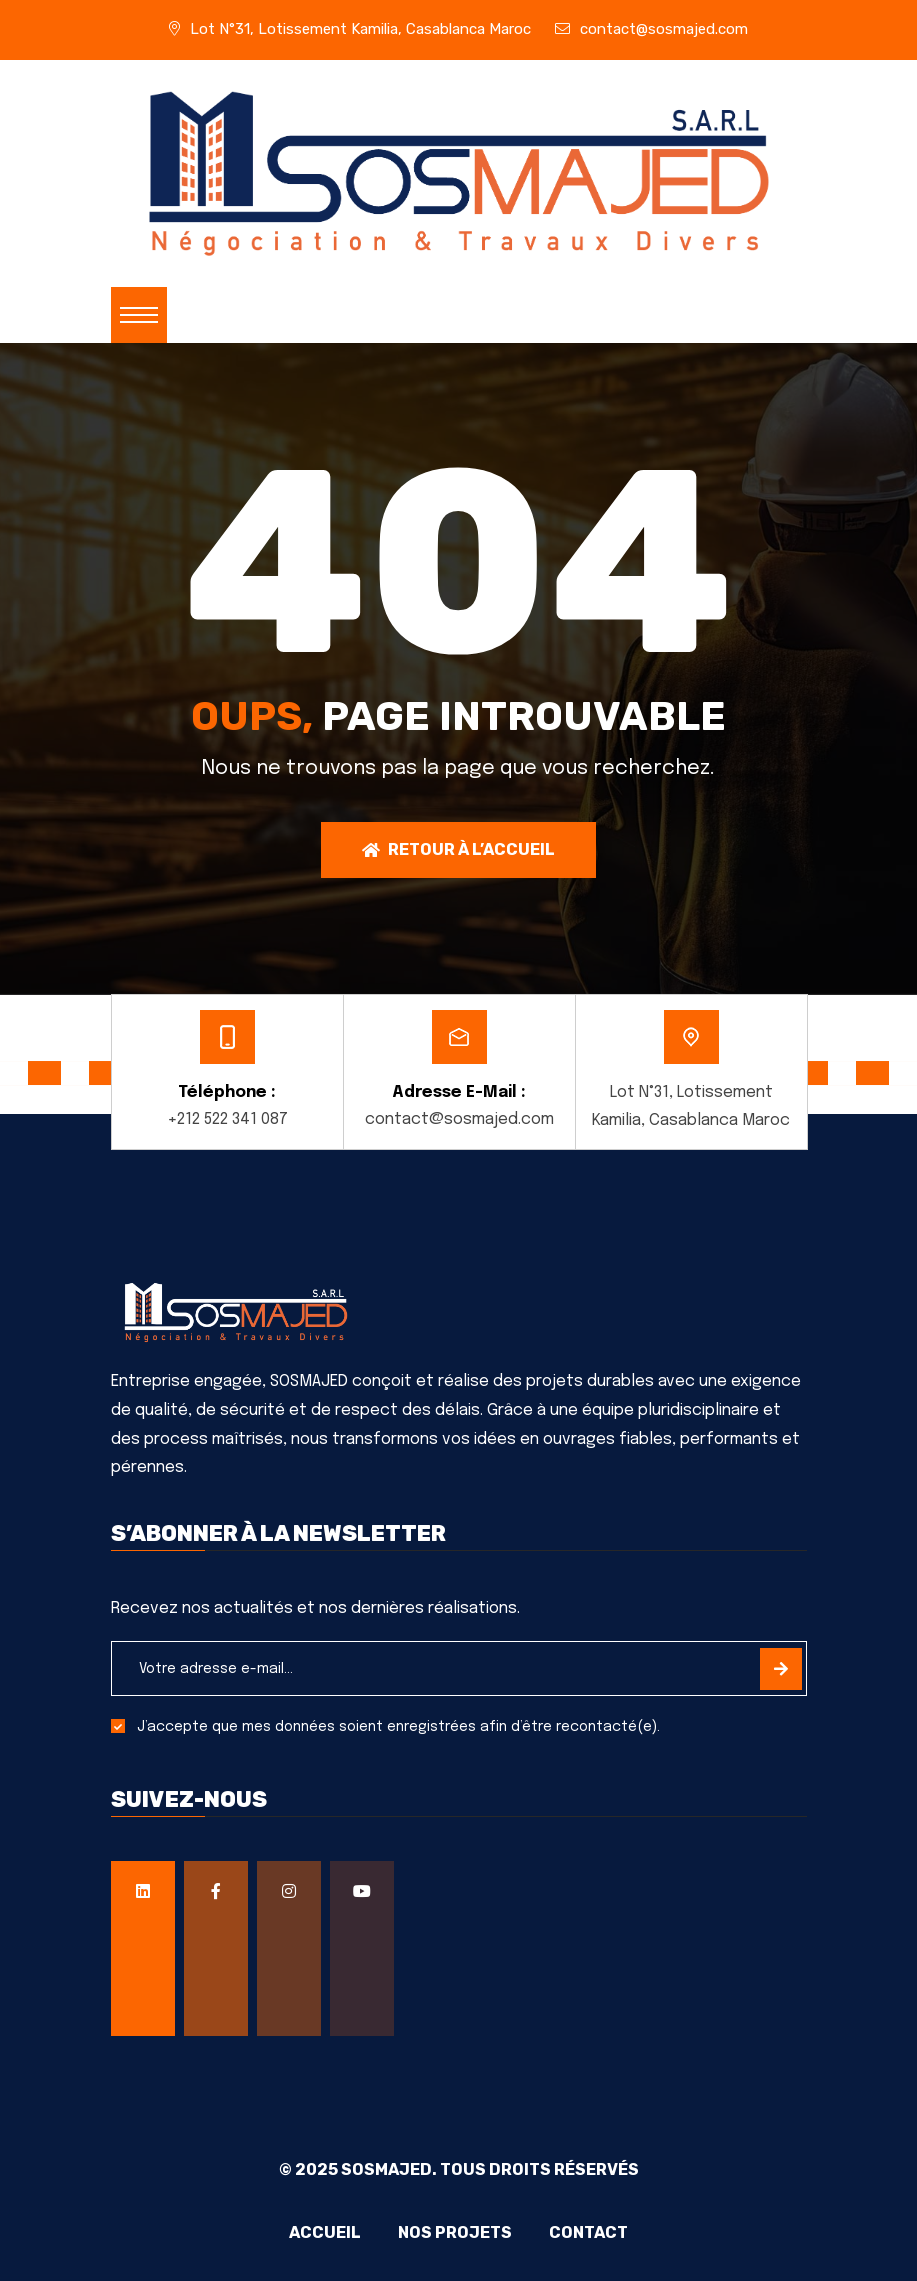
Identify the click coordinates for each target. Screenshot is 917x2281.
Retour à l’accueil (458, 849)
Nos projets (455, 2233)
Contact (592, 2233)
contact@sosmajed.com (664, 29)
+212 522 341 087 (227, 1119)
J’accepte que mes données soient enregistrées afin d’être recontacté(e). (398, 1727)
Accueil (321, 2233)
